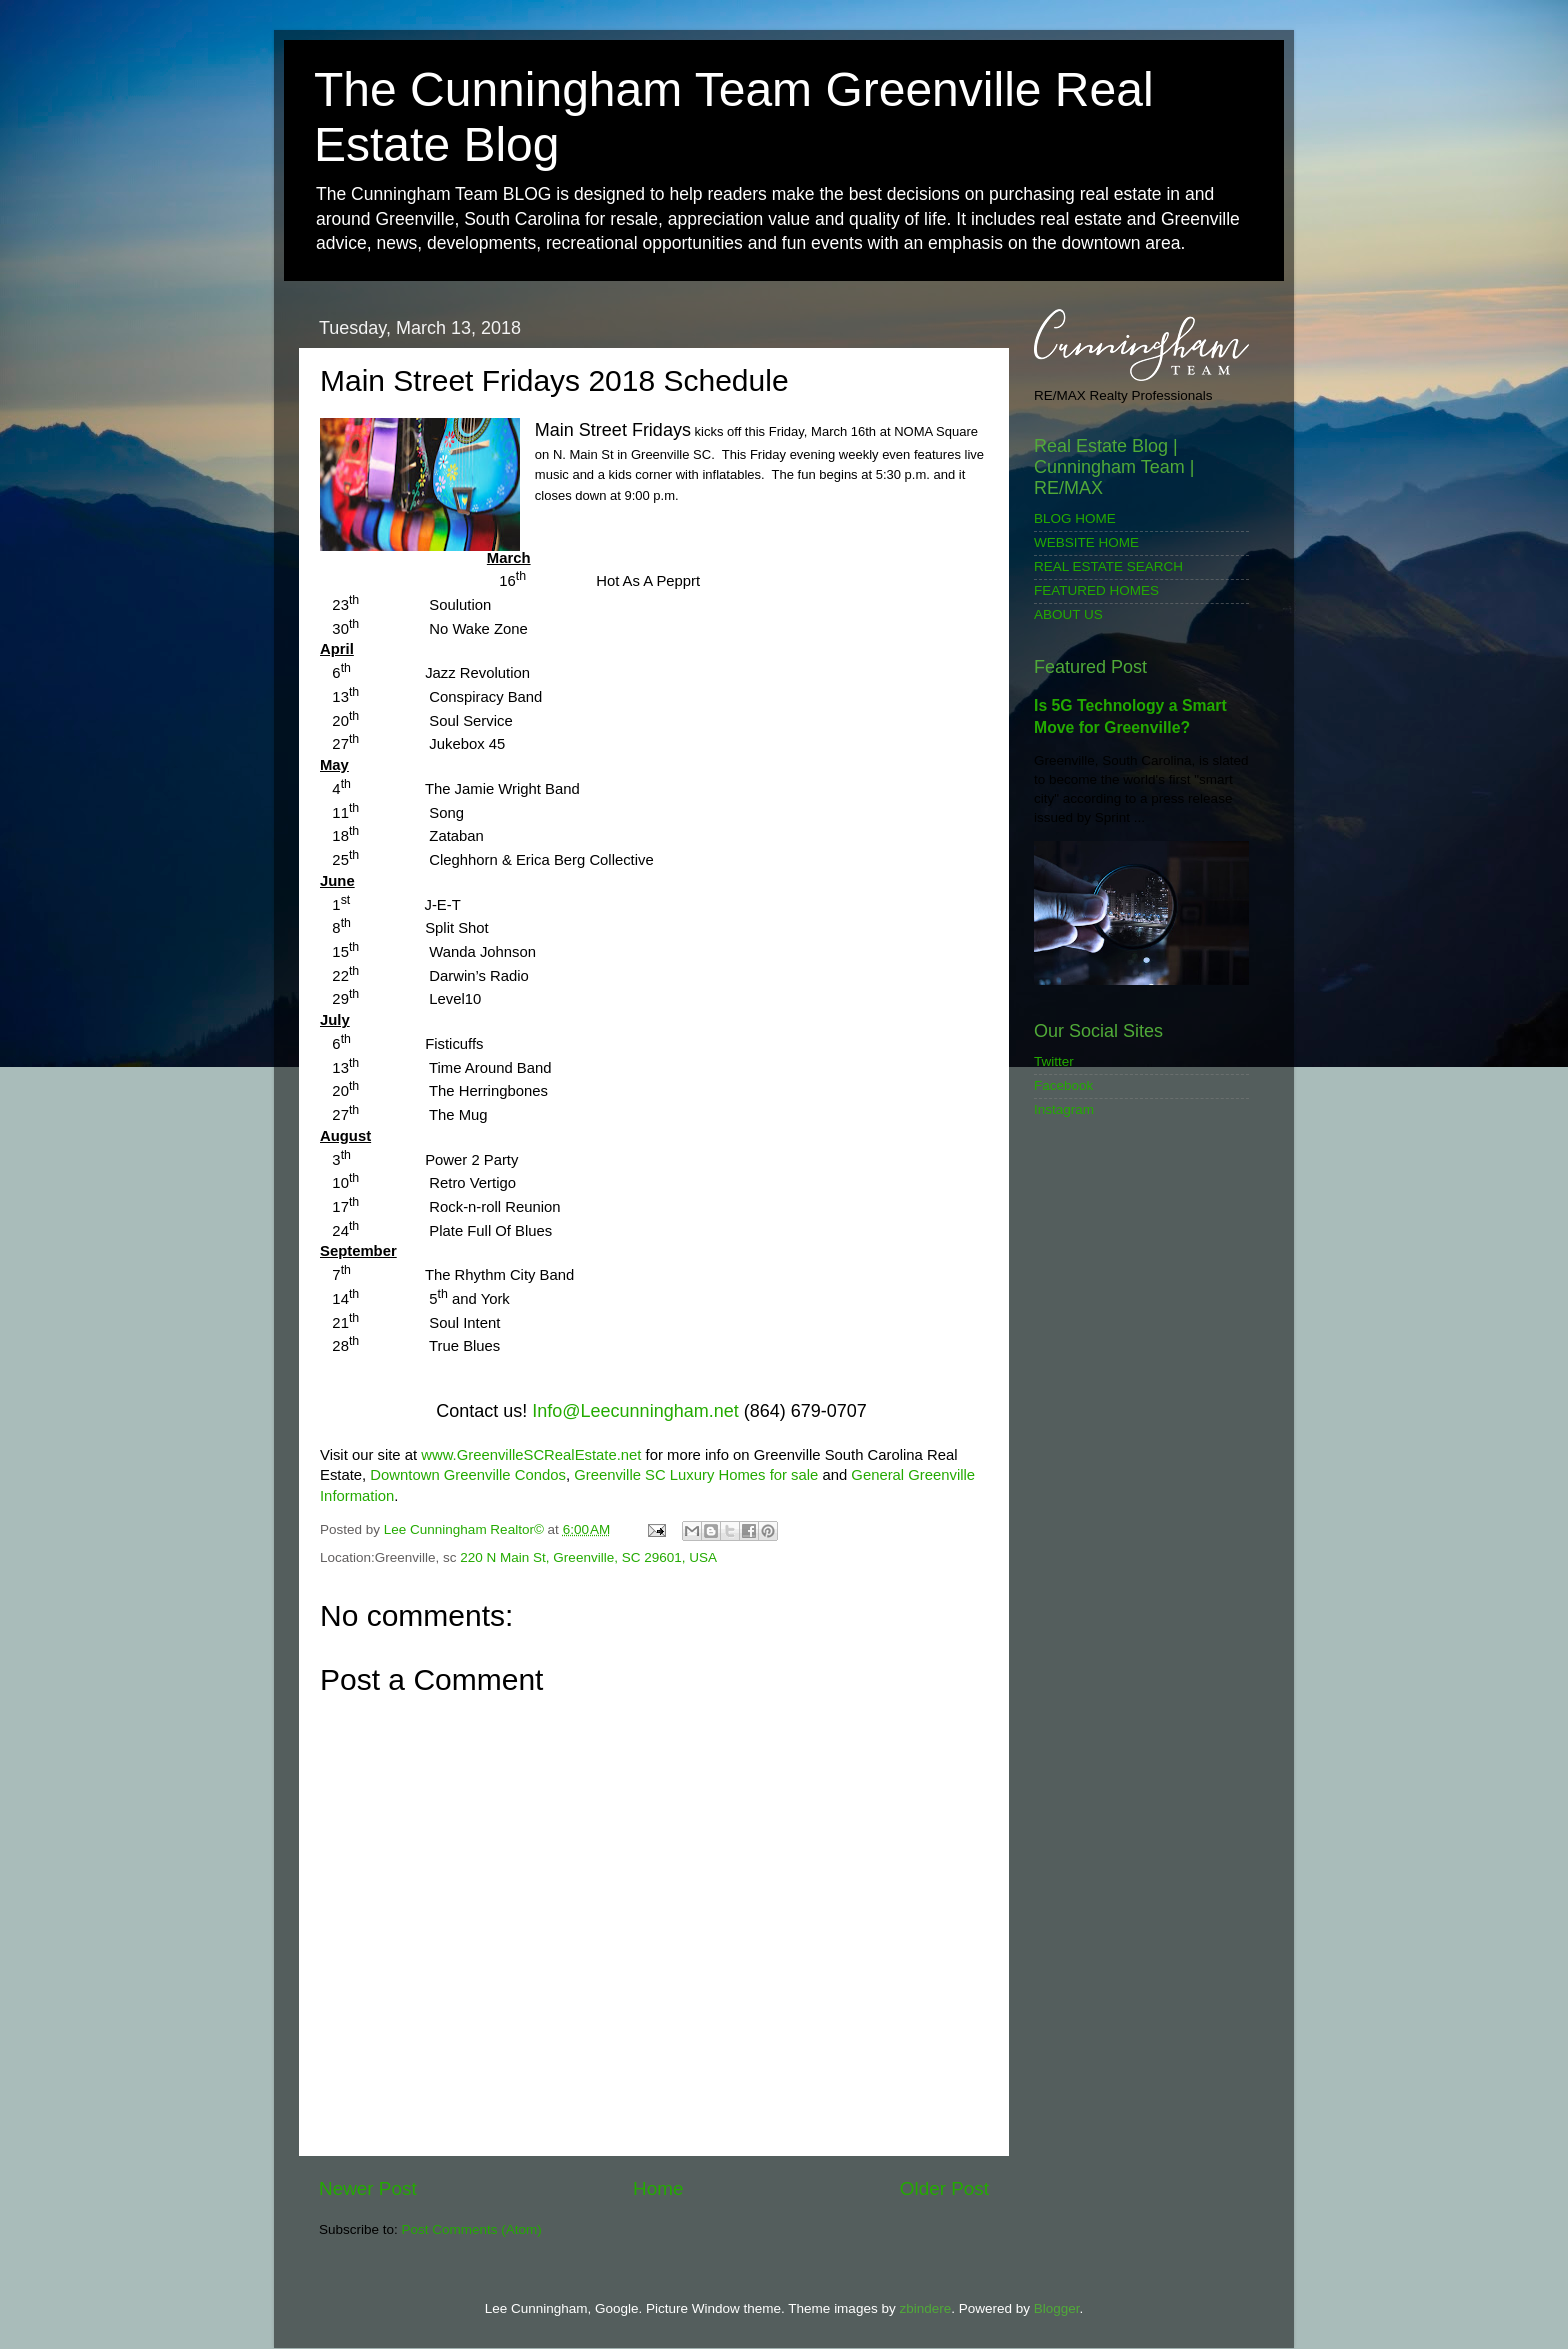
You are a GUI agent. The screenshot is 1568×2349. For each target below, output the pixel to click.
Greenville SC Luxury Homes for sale (696, 1475)
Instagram (1064, 1109)
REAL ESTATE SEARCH (1108, 566)
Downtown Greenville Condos (468, 1475)
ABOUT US (1068, 614)
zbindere (925, 2308)
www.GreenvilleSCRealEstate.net (531, 1455)
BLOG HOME (1075, 518)
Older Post (944, 2188)
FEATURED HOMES (1096, 590)
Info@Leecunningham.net (635, 1411)
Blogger (1057, 2308)
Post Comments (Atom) (472, 2229)
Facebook (1063, 1085)
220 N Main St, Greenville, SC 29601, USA (588, 1557)
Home (658, 2188)
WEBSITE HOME (1086, 542)
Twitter (1054, 1061)
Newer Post (368, 2188)
